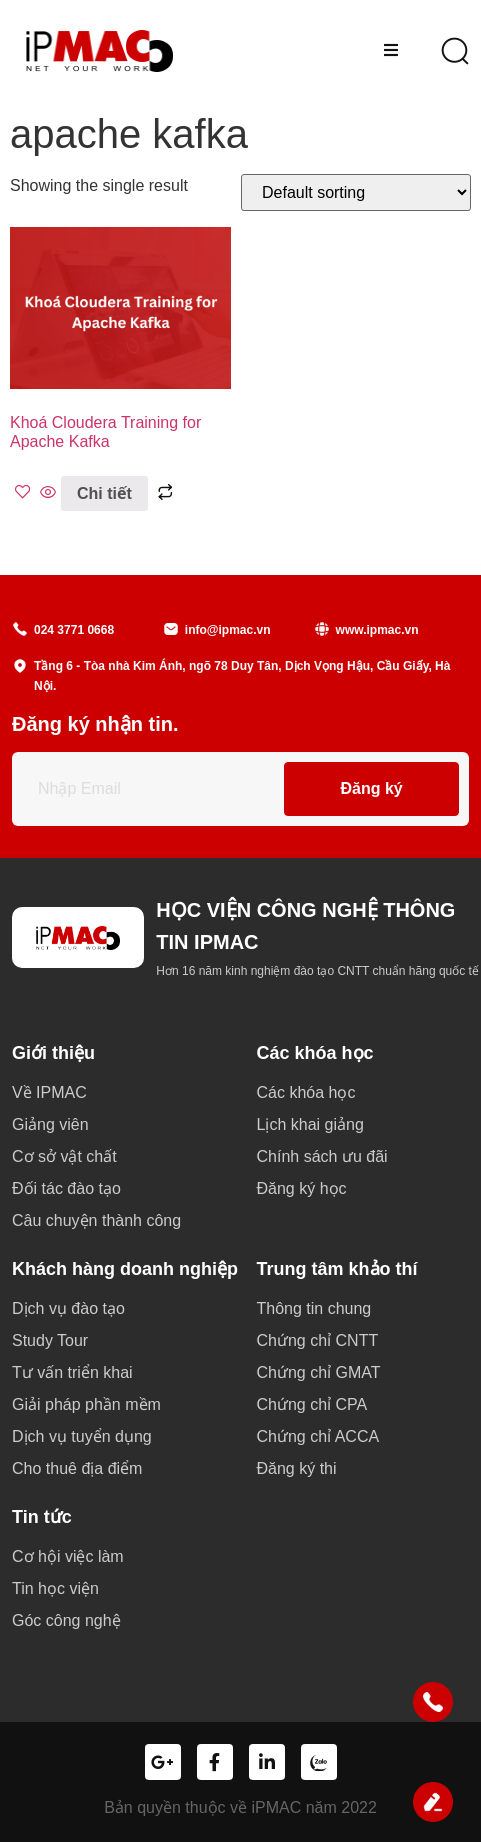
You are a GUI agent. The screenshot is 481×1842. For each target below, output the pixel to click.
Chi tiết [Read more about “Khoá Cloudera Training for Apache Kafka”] (104, 493)
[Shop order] (356, 192)
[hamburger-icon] (390, 51)
